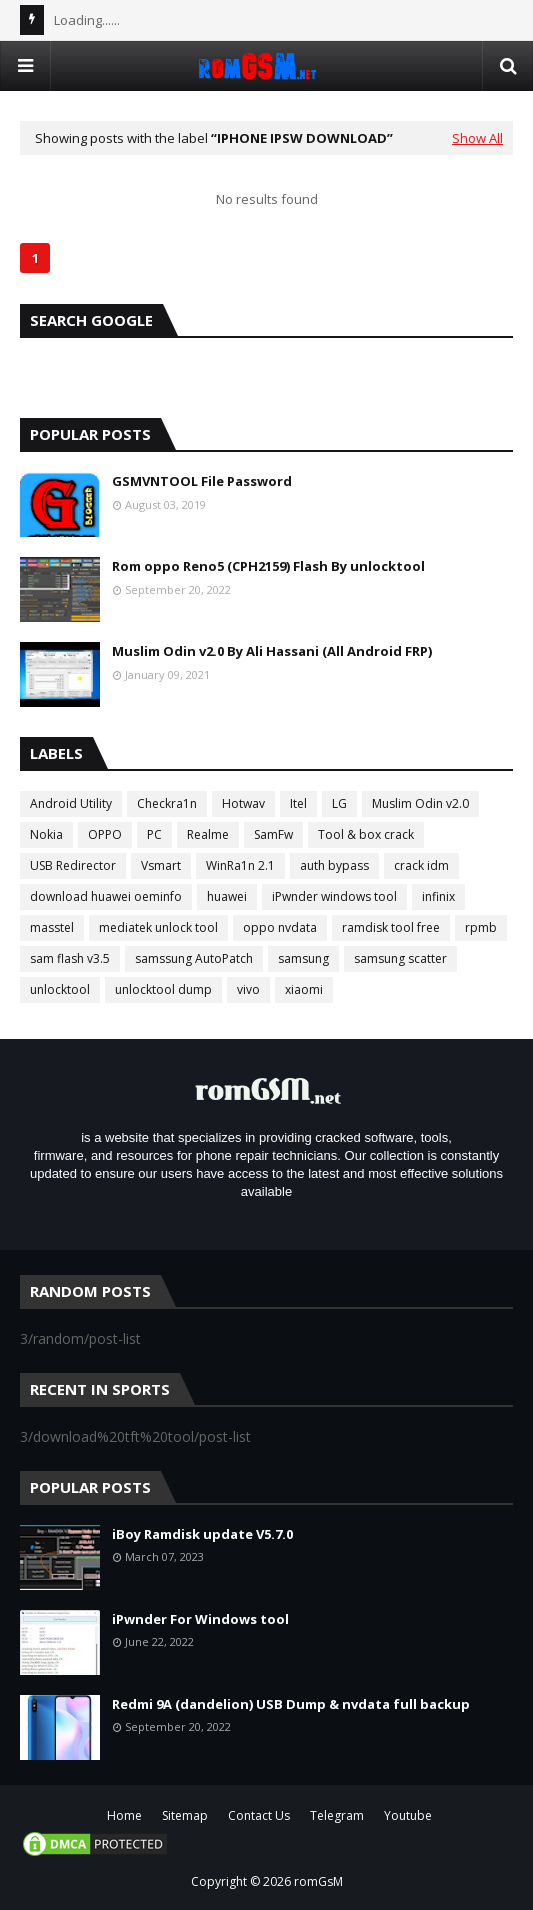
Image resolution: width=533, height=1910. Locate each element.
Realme (208, 834)
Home (124, 1815)
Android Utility (71, 803)
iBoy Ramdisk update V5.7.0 (202, 1534)
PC (154, 834)
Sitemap (185, 1815)
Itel (298, 803)
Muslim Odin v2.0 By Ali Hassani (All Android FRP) (272, 651)
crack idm (421, 865)
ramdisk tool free (391, 927)
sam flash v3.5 (70, 958)
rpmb (481, 927)
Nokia (46, 834)
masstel (52, 927)
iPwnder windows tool (334, 896)
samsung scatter (400, 958)
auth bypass (334, 865)
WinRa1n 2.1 (240, 865)
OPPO (105, 834)
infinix (438, 896)
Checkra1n (167, 803)
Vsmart (161, 865)
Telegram (337, 1815)
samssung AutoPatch (194, 958)
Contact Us (259, 1815)
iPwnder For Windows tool (200, 1619)
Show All (477, 138)
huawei (227, 896)
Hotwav (243, 803)
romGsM (318, 1881)
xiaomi (304, 989)
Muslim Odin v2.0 (420, 803)
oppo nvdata (280, 927)
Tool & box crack (366, 834)
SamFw (273, 834)
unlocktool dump (163, 989)
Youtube (408, 1815)
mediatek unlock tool (158, 927)
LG (339, 803)
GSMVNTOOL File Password (202, 481)
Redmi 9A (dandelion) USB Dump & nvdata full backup (291, 1704)
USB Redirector (73, 865)
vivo (248, 989)
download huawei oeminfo (106, 896)
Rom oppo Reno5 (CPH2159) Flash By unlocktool (268, 566)
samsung (303, 958)
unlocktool (60, 989)
